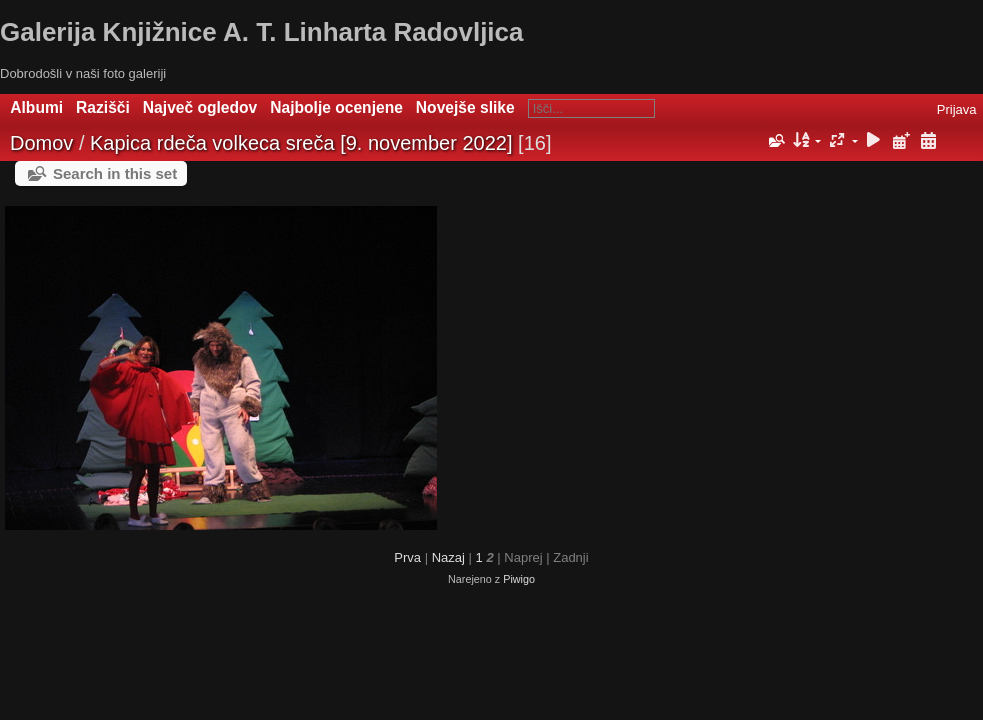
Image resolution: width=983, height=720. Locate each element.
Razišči (103, 107)
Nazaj (448, 557)
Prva (407, 557)
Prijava (957, 109)
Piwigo (519, 579)
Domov (41, 143)
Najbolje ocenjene (336, 107)
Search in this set (115, 173)
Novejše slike (465, 107)
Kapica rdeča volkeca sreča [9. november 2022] (301, 143)
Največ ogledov (200, 107)
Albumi (36, 107)
